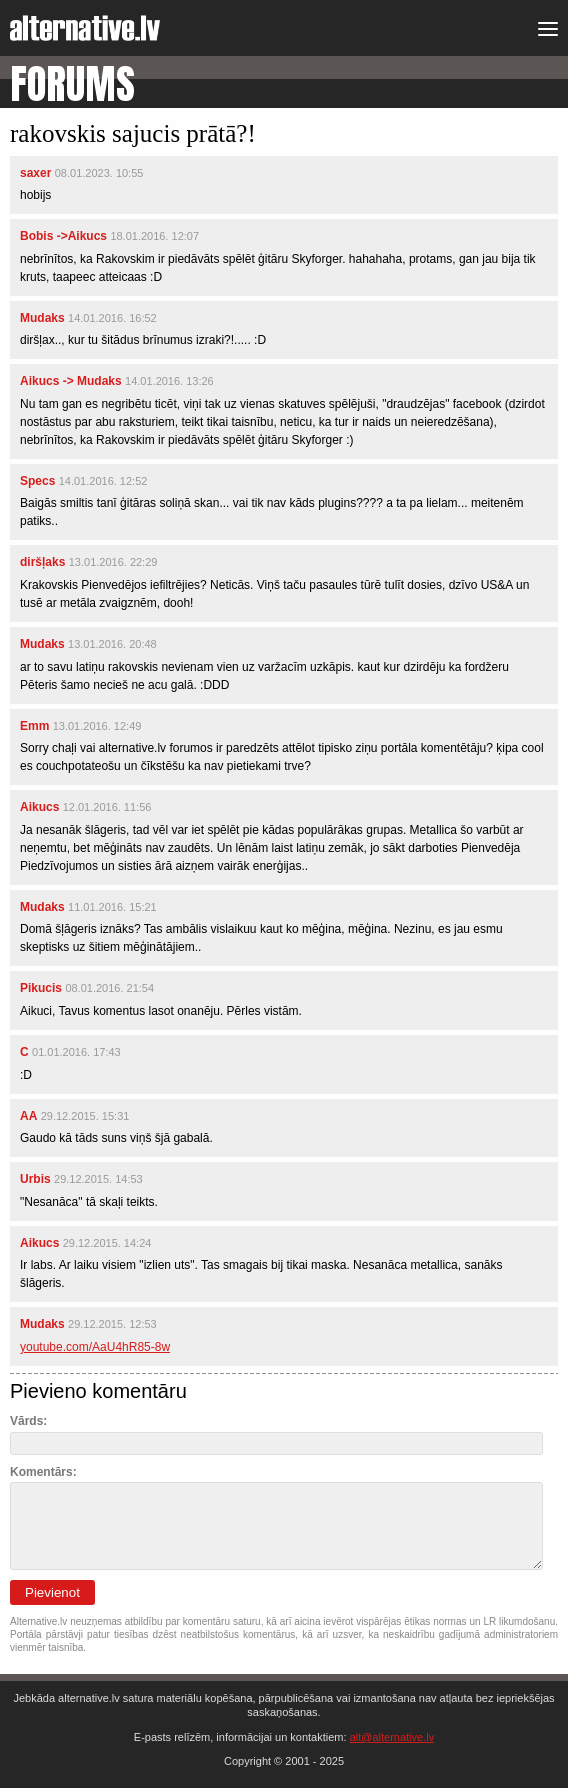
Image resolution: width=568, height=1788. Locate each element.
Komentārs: (43, 1472)
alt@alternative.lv (392, 1737)
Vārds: (28, 1421)
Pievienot (52, 1592)
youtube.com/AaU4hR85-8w (95, 1347)
